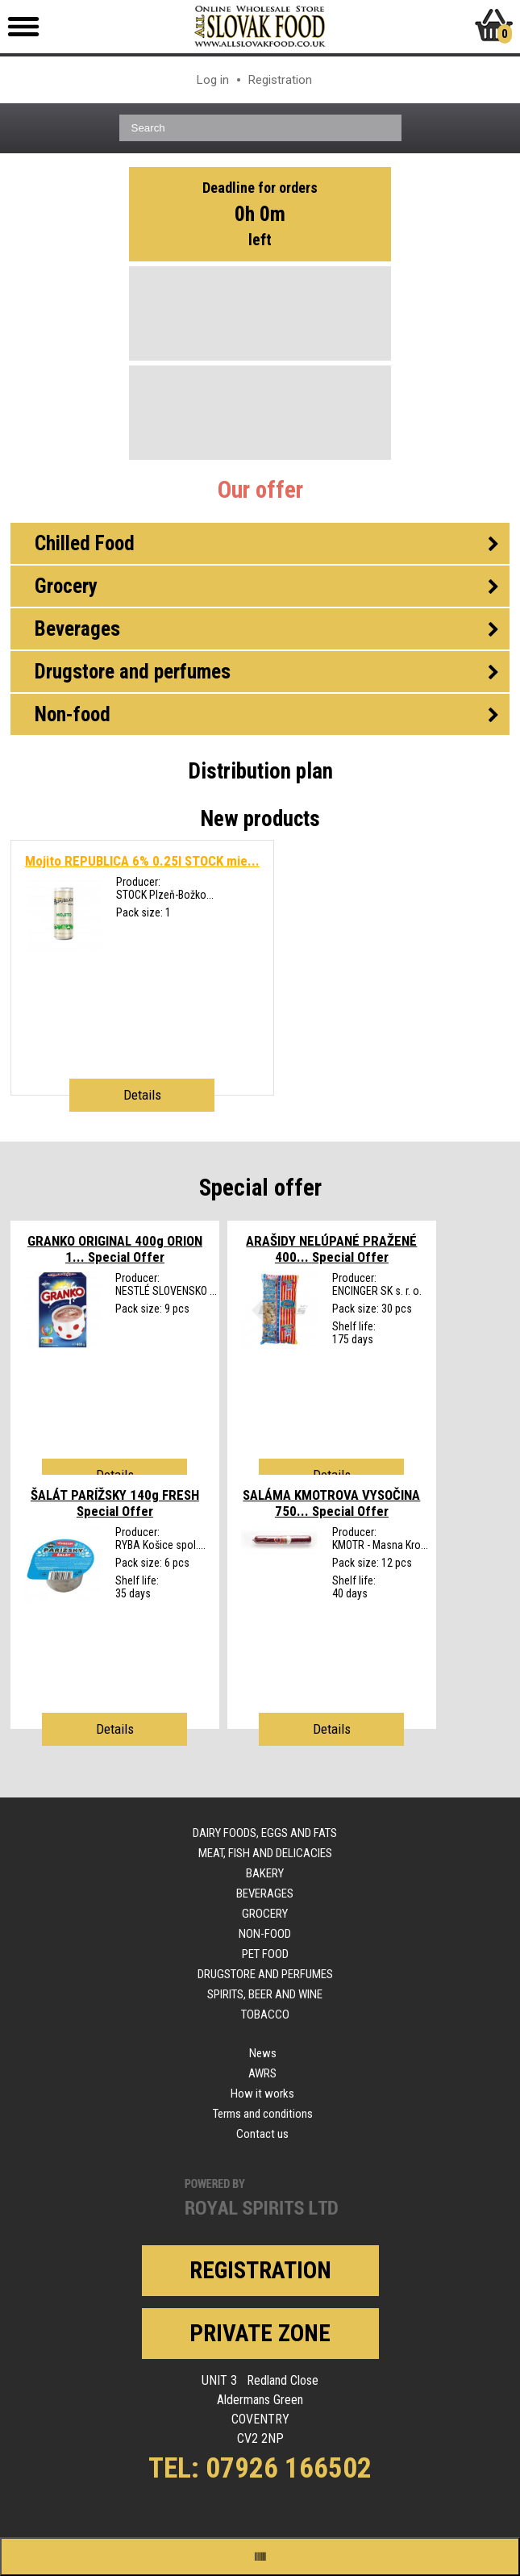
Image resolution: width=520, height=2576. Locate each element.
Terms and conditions (263, 2113)
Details (142, 1095)
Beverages (264, 1893)
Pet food (265, 1954)
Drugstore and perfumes (265, 1974)
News (263, 2053)
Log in (213, 80)
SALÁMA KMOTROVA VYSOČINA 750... (331, 1503)
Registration (280, 80)
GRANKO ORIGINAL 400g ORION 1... (114, 1249)
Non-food (265, 1934)
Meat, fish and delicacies (265, 1853)
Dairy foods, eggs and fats (265, 1833)
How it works (262, 2093)
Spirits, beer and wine (264, 1994)
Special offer (260, 1187)
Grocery (265, 1913)
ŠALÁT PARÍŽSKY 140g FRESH (115, 1503)
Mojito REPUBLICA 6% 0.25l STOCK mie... (142, 861)
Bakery (265, 1873)
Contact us (262, 2134)
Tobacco (265, 2014)
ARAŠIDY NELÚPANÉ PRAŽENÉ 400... (331, 1249)
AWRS (262, 2073)
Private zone (260, 2333)
